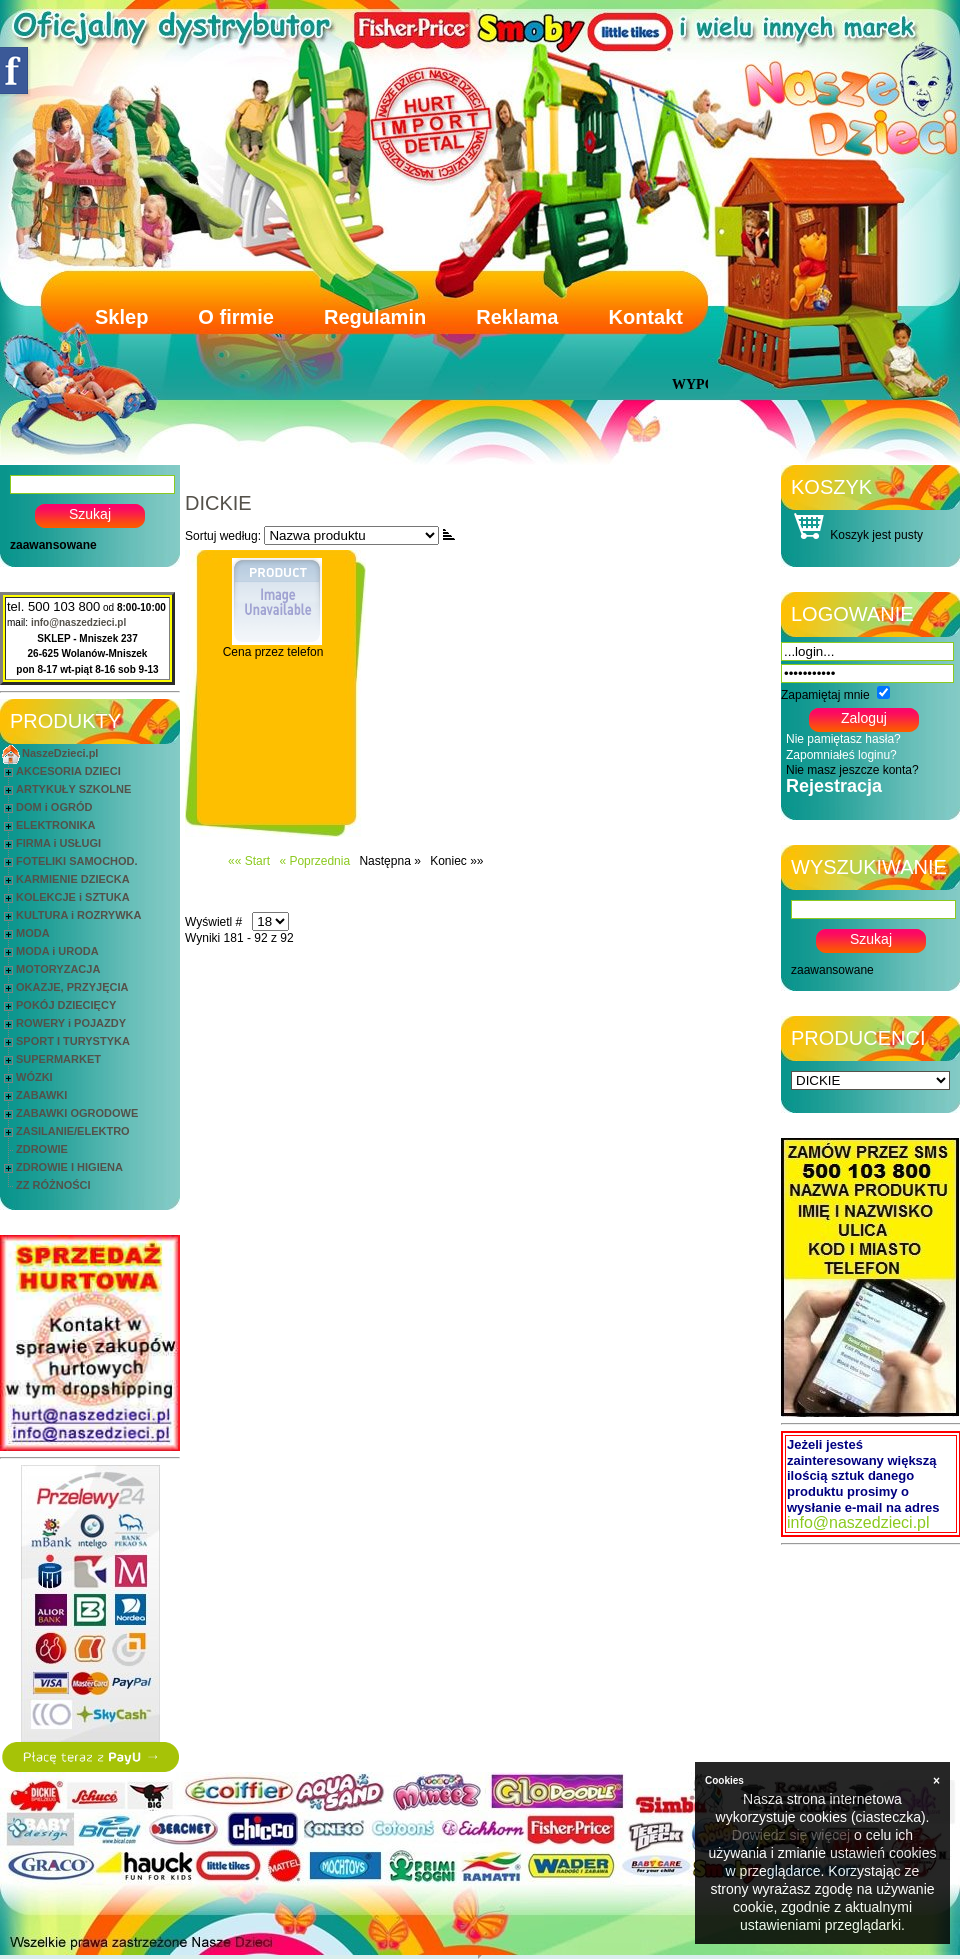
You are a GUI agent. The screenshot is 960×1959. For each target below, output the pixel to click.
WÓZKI (34, 1077)
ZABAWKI (41, 1095)
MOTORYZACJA (58, 969)
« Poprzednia (314, 861)
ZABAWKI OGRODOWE (77, 1113)
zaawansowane (53, 545)
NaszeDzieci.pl (60, 753)
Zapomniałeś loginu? (841, 755)
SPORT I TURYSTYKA (73, 1041)
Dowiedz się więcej (791, 1835)
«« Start (249, 861)
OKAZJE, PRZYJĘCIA (72, 987)
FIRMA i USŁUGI (58, 843)
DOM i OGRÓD (54, 807)
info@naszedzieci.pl (78, 622)
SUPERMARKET (58, 1059)
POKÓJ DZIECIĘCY (66, 1005)
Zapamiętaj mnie (825, 695)
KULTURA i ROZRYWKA (78, 915)
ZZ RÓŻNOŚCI (53, 1185)
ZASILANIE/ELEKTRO (73, 1131)
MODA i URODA (57, 951)
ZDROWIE (42, 1149)
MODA (33, 933)
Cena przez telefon (273, 652)
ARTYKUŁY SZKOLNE (73, 789)
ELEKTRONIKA (55, 825)
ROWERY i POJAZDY (71, 1023)
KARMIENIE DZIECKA (73, 879)
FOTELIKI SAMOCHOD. (77, 861)
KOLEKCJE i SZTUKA (73, 897)
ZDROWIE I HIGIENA (69, 1167)
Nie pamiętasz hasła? (843, 739)
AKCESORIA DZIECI (68, 771)
